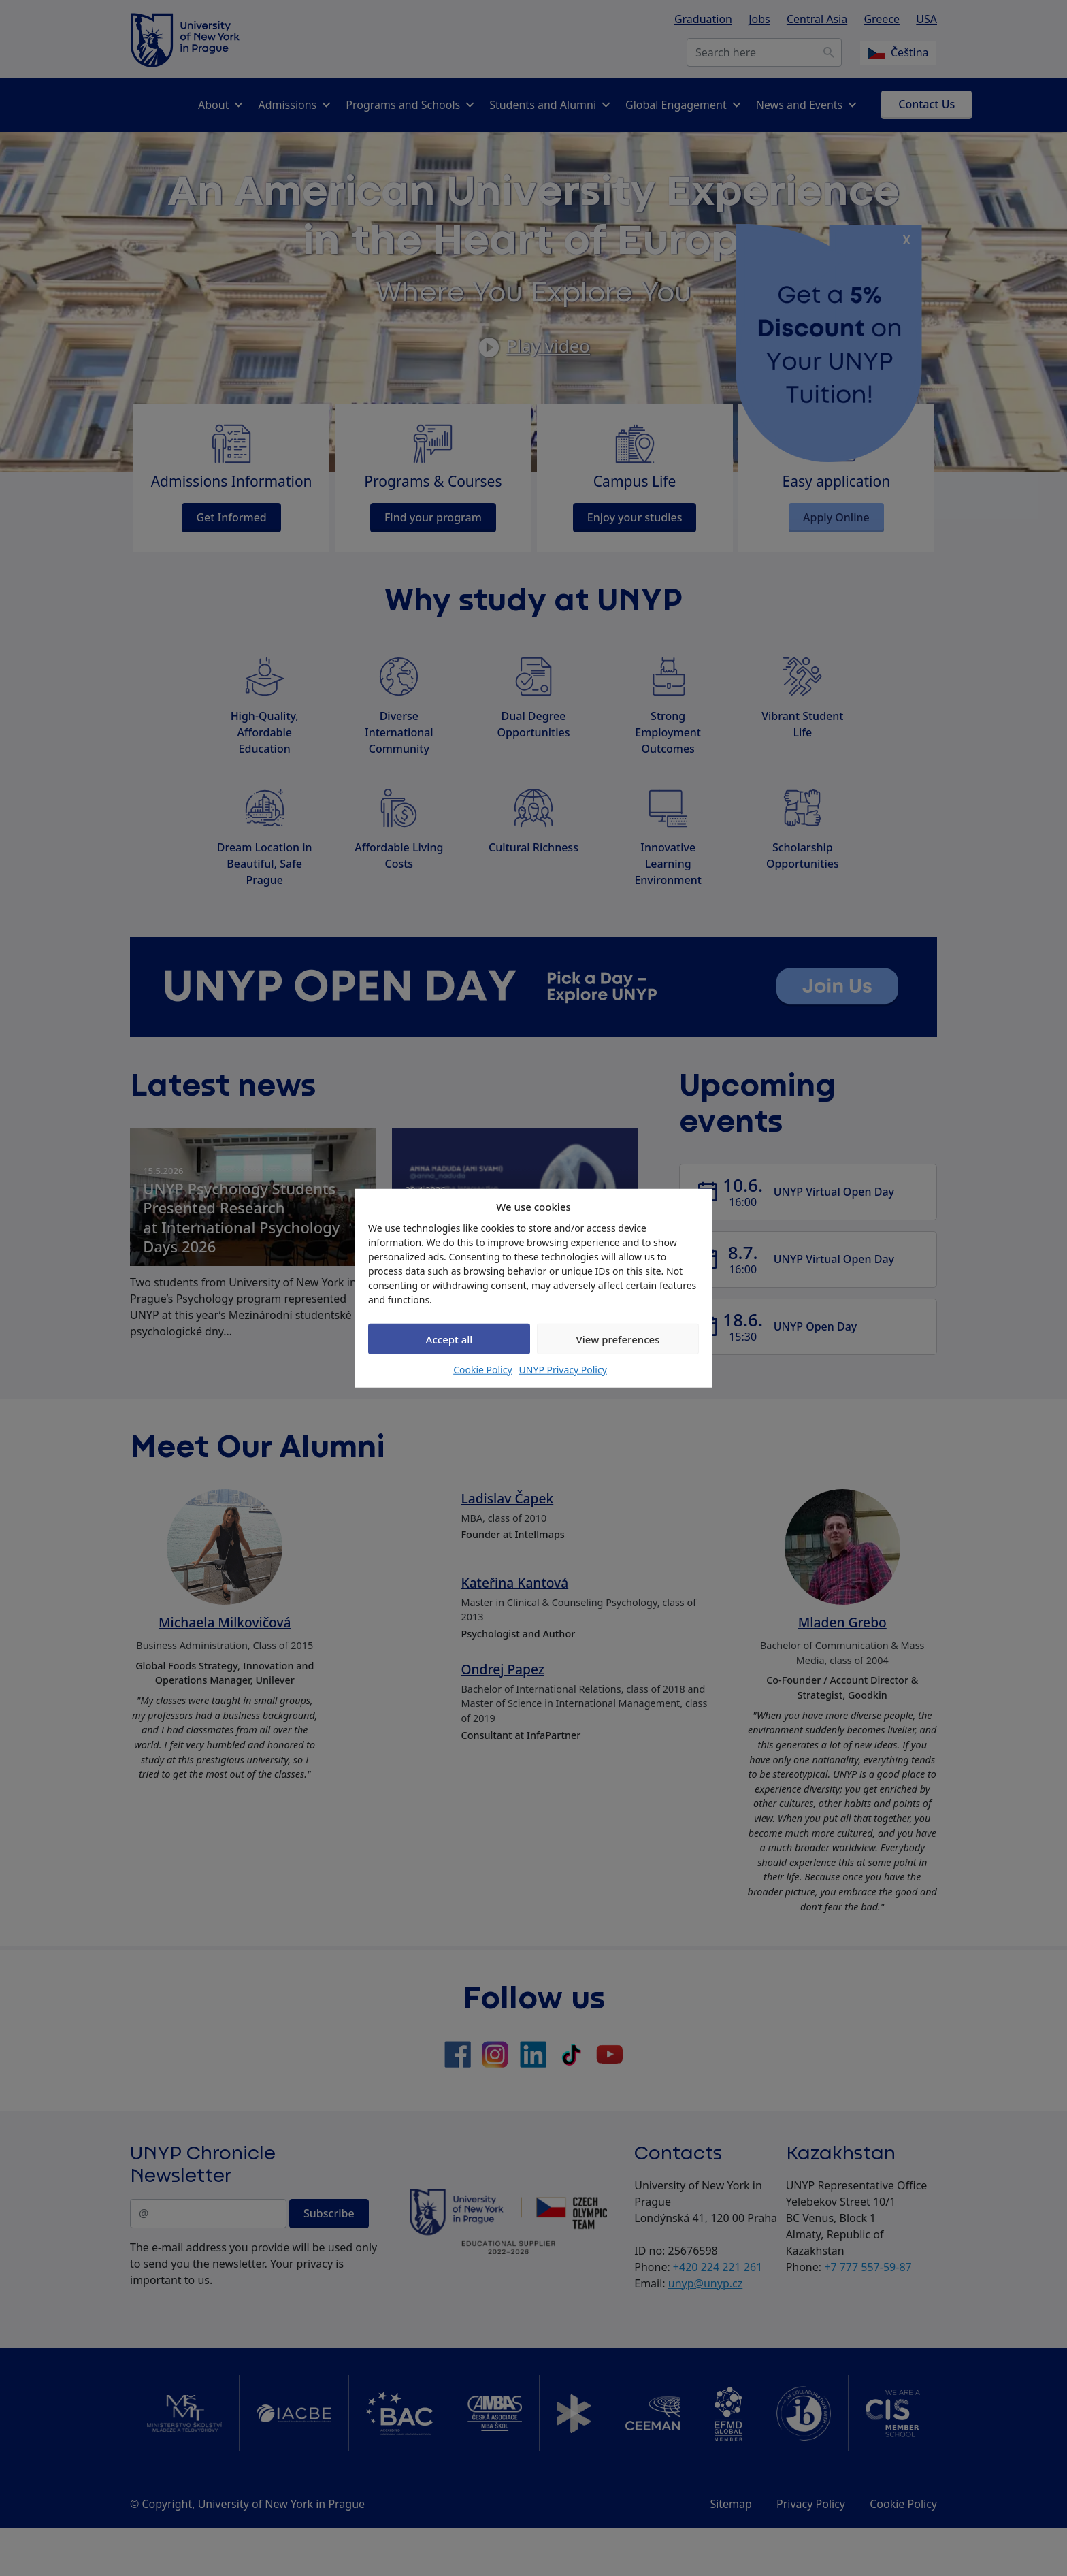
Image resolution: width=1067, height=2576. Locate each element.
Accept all (449, 1339)
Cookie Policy (482, 1369)
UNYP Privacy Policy (563, 1369)
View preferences (618, 1339)
